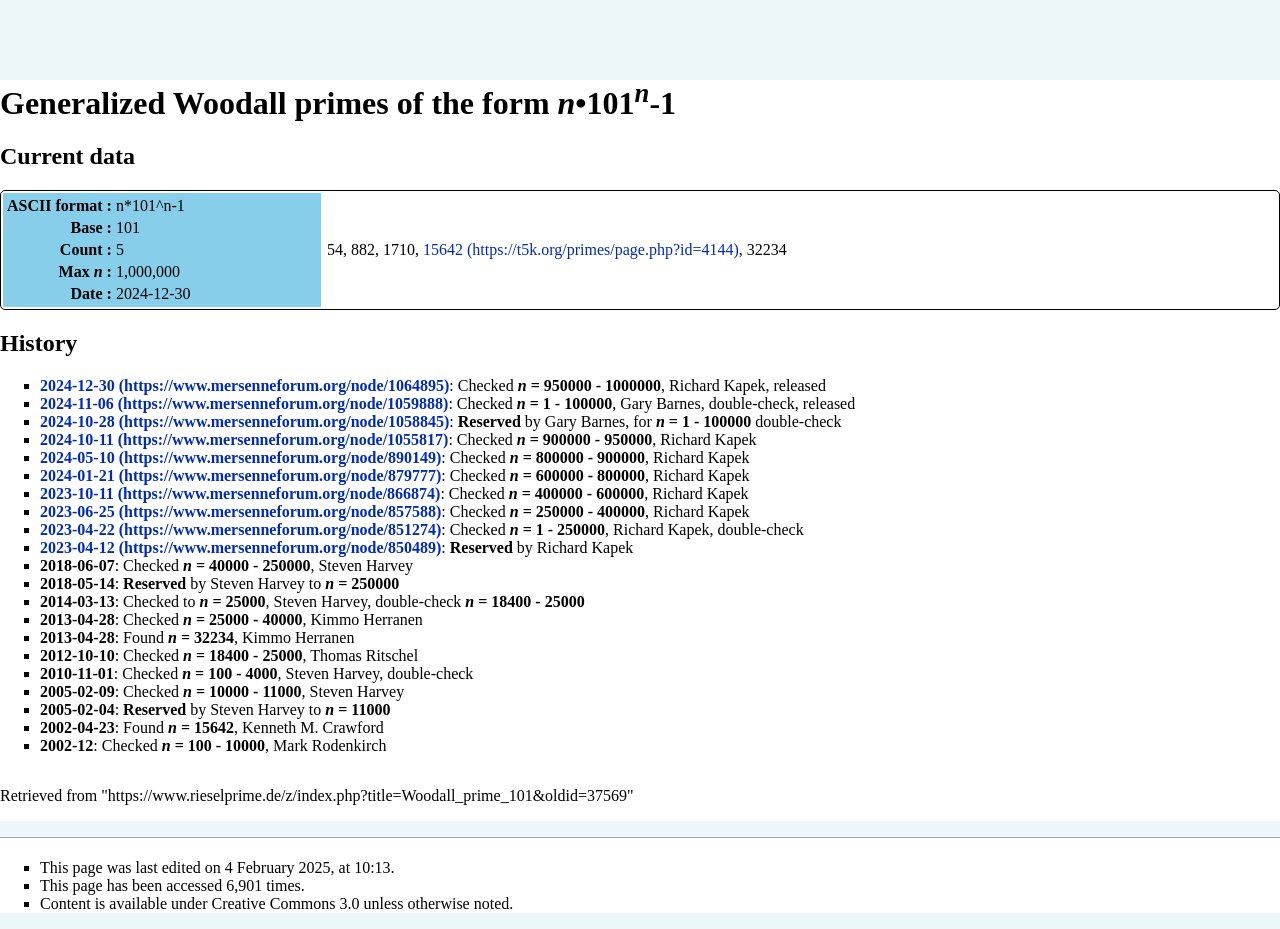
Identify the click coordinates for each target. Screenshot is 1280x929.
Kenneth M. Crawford (313, 727)
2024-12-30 (77, 385)
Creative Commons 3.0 (286, 903)
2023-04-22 (77, 529)
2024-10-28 (77, 421)
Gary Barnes (660, 403)
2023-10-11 (77, 493)
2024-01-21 (77, 475)
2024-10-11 (77, 439)
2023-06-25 (77, 511)
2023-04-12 (77, 547)
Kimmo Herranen (366, 619)
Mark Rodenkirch (329, 745)
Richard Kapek (717, 385)
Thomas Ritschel (364, 655)
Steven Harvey (365, 565)
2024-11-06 (77, 403)
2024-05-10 (77, 457)
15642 (443, 249)
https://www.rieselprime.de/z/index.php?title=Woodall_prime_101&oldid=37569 (367, 795)
